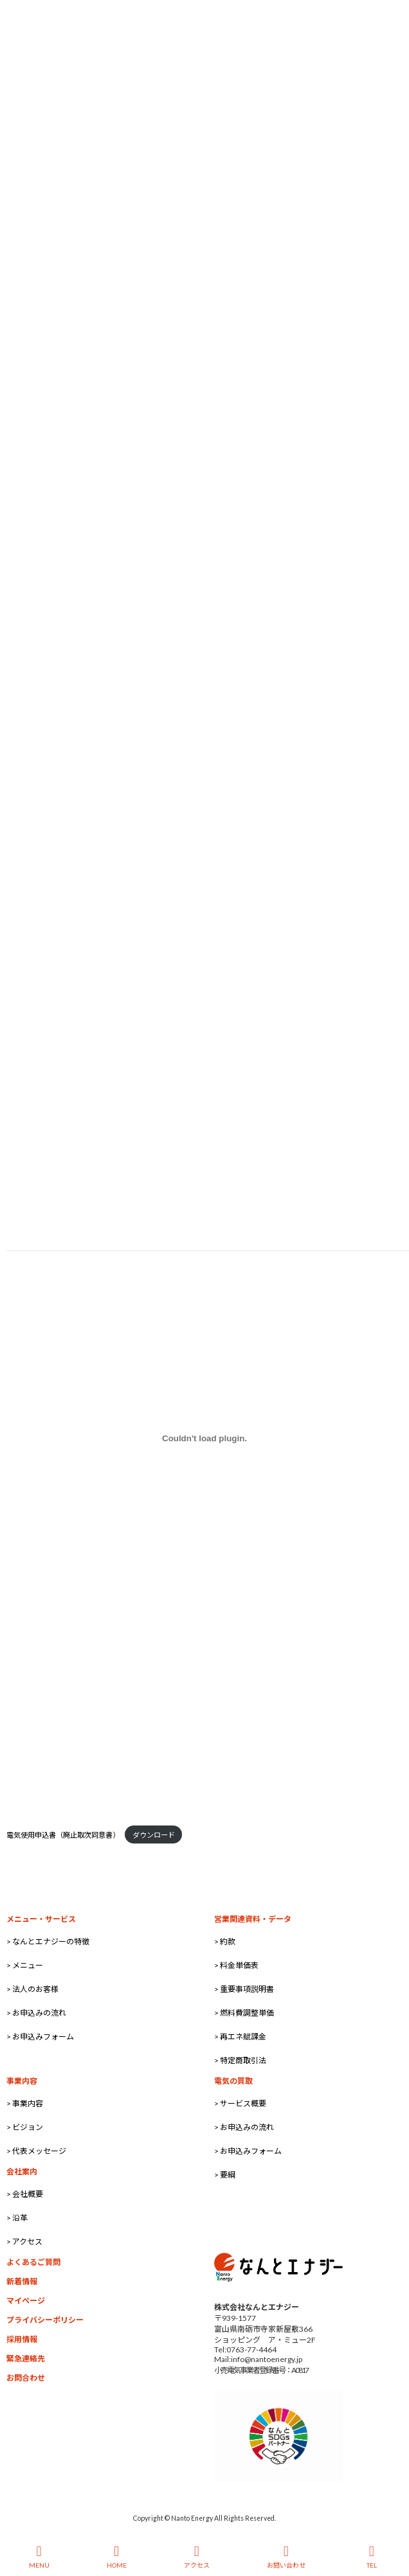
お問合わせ (25, 2378)
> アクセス (24, 2241)
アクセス (197, 2557)
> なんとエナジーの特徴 (47, 1941)
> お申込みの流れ (36, 2013)
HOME (117, 2557)
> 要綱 (224, 2175)
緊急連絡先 (25, 2358)
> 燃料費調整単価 (244, 2013)
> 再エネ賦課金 (240, 2036)
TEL (372, 2557)
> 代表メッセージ (36, 2151)
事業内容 (21, 2081)
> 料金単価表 (236, 1965)
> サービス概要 (240, 2103)
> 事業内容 (24, 2103)
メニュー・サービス (41, 1919)
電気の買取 (233, 2081)
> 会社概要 (24, 2194)
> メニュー (24, 1965)
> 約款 (224, 1941)
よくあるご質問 (33, 2262)
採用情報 (21, 2339)
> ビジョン (24, 2127)
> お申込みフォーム (40, 2036)
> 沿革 (17, 2218)
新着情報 (21, 2281)
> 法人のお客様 (32, 1989)
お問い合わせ (286, 2557)
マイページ (25, 2300)
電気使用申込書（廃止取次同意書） (63, 1835)
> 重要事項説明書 (244, 1989)
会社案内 (21, 2171)
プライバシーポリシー (45, 2320)
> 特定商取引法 (240, 2060)
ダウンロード (153, 1835)
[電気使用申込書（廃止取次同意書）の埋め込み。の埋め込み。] (204, 1438)
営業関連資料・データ (252, 1919)
